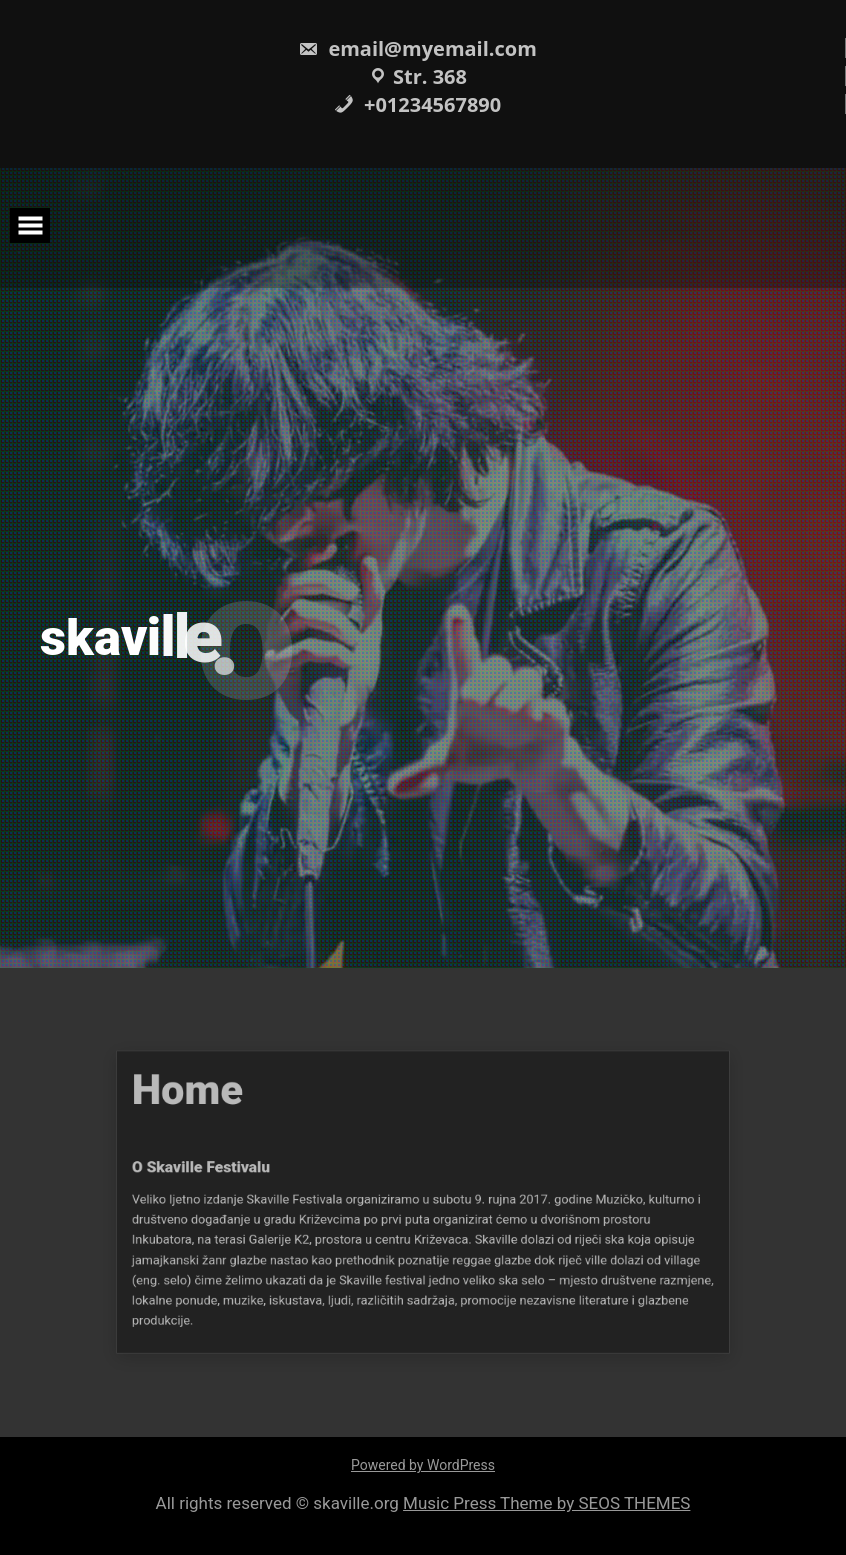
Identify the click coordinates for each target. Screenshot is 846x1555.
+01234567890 (417, 104)
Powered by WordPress (423, 1465)
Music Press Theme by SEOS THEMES (546, 1503)
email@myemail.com (417, 48)
